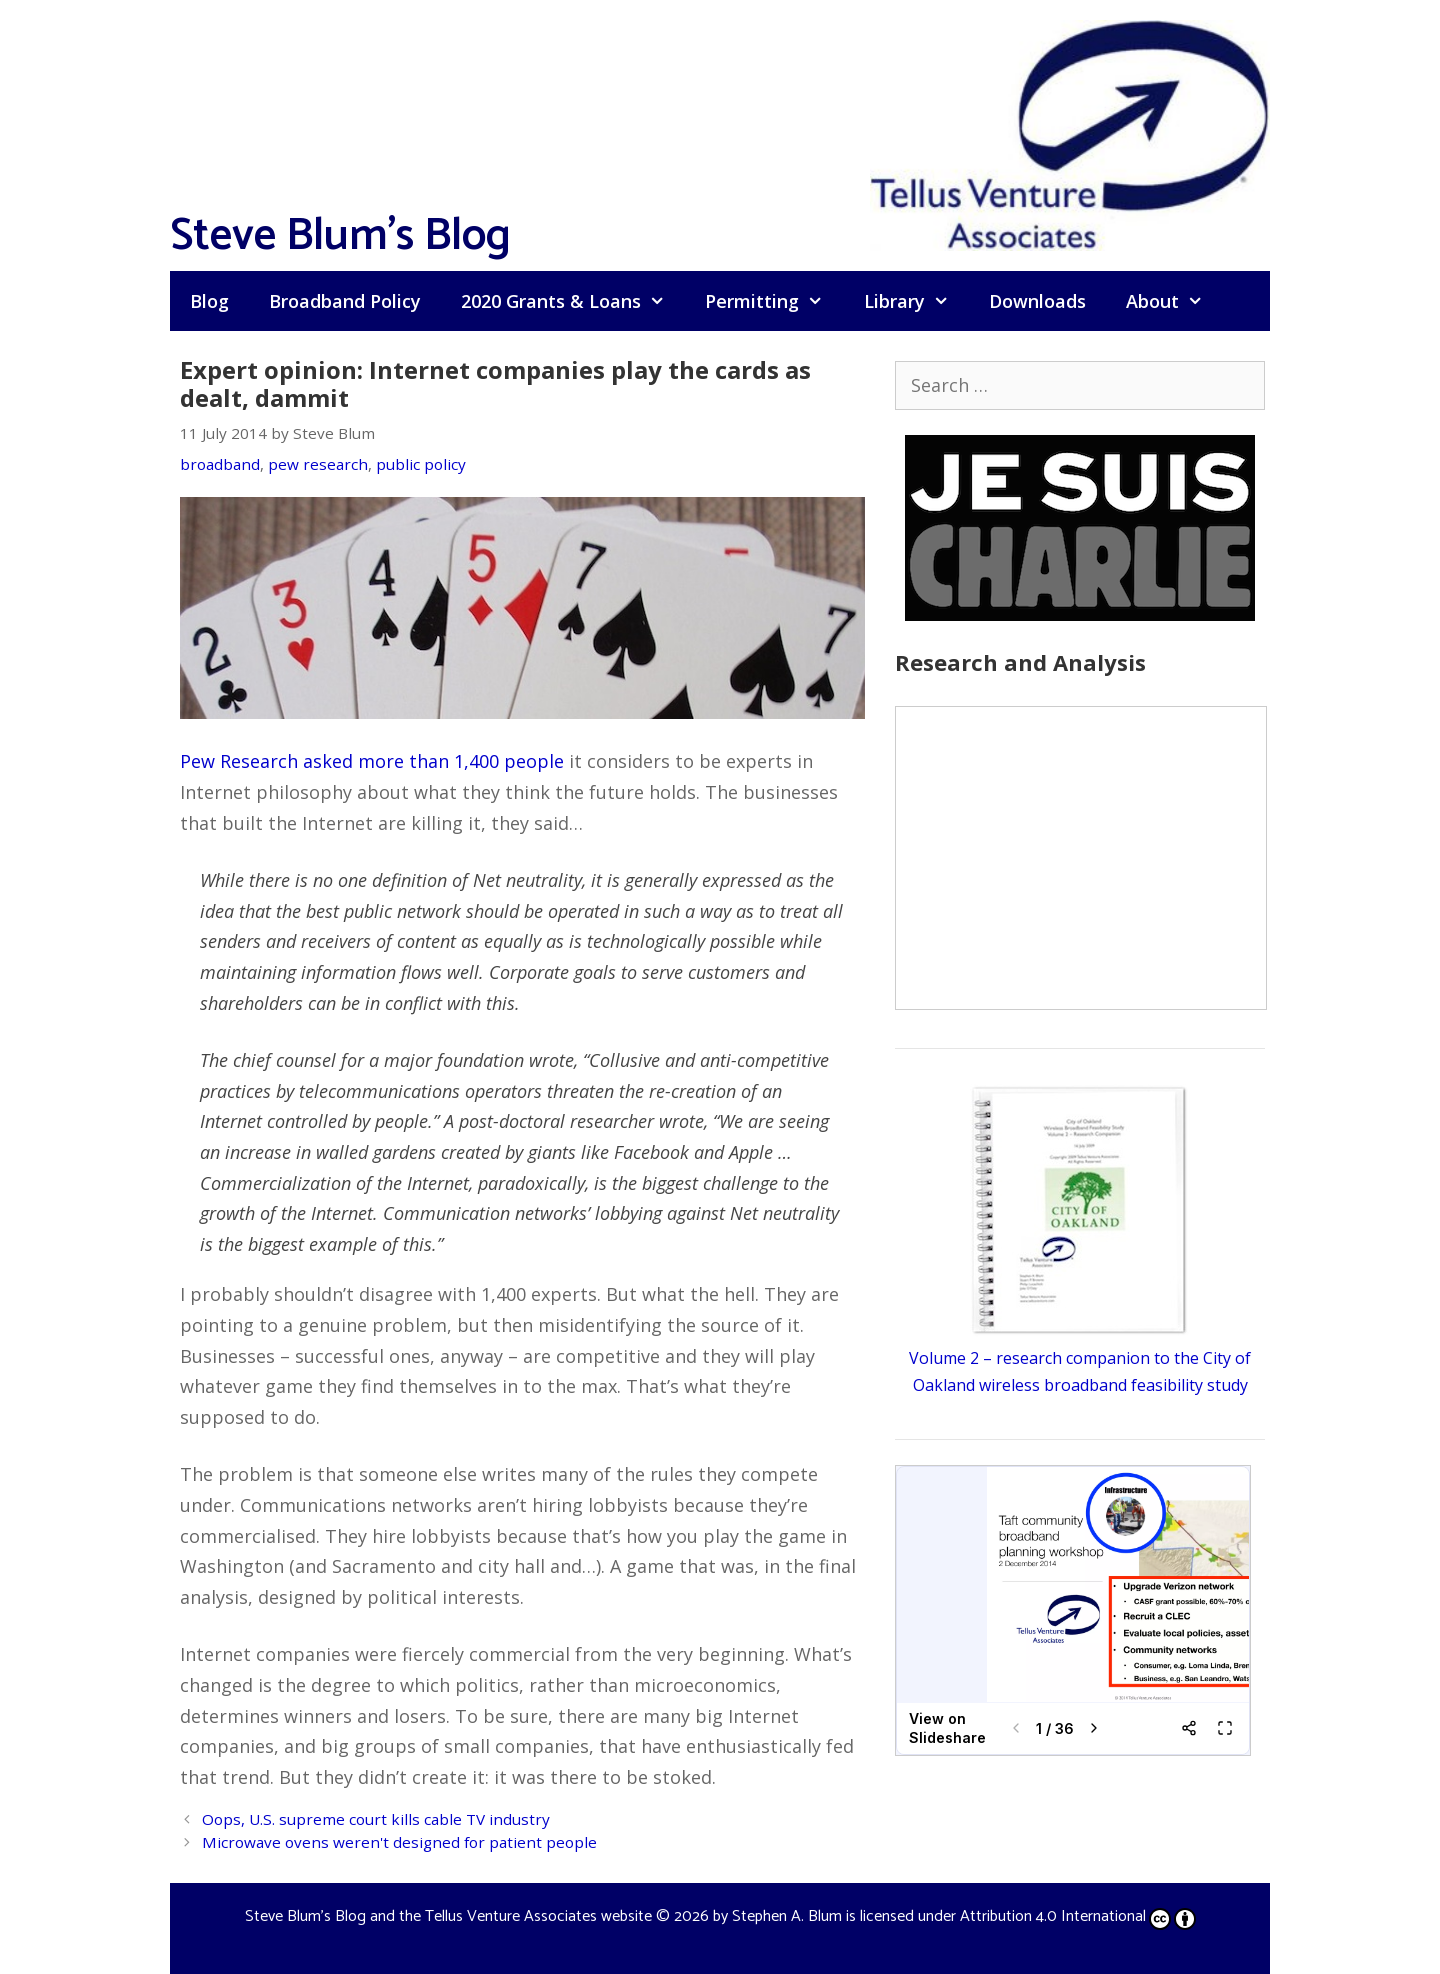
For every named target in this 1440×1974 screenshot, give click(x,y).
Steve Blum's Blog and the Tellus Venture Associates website (448, 1916)
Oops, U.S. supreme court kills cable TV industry (376, 1819)
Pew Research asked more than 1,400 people (372, 761)
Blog (209, 301)
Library (916, 301)
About (1174, 301)
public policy (421, 464)
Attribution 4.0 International (1078, 1916)
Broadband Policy (345, 301)
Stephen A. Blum (787, 1916)
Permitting (774, 301)
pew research (318, 464)
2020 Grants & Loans (573, 301)
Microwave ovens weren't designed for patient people (399, 1842)
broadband (220, 464)
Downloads (1037, 301)
